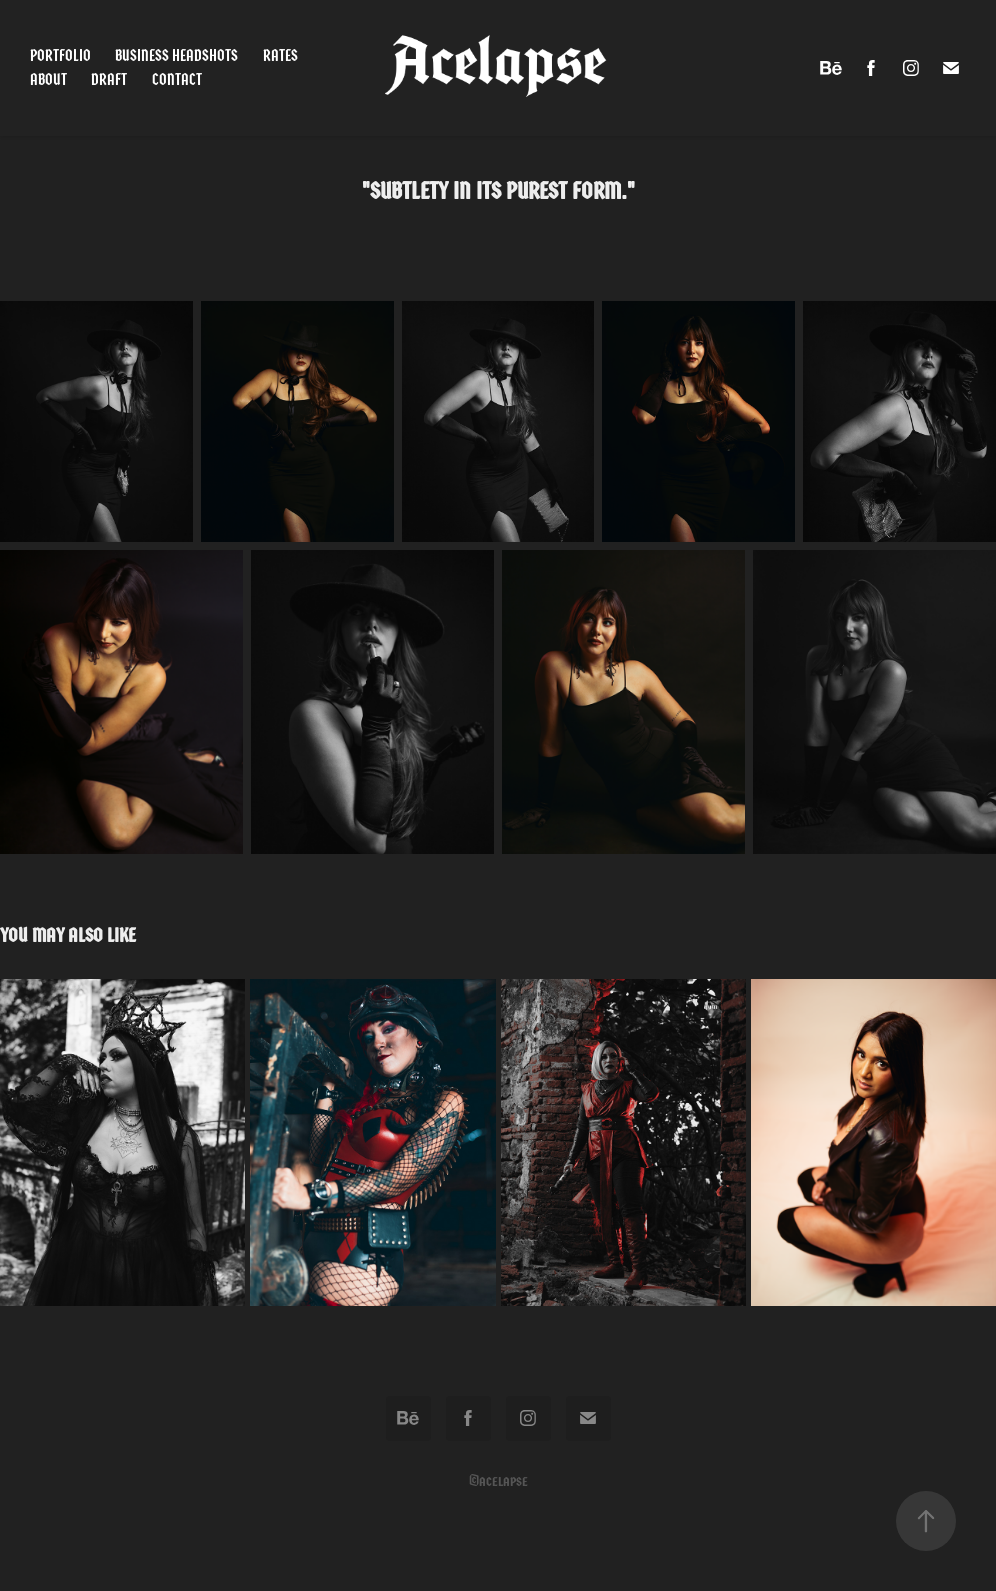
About (48, 79)
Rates (280, 55)
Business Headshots (176, 55)
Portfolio (60, 55)
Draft (109, 79)
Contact (177, 79)
